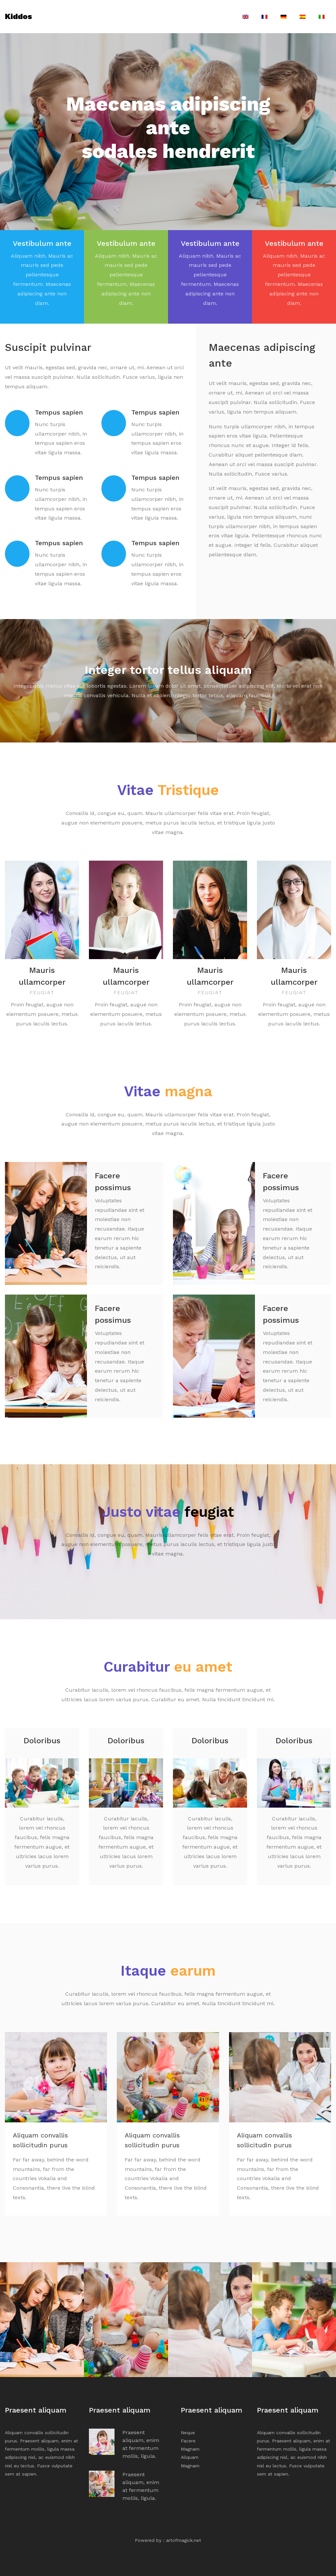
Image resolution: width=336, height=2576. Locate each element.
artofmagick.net (183, 2539)
